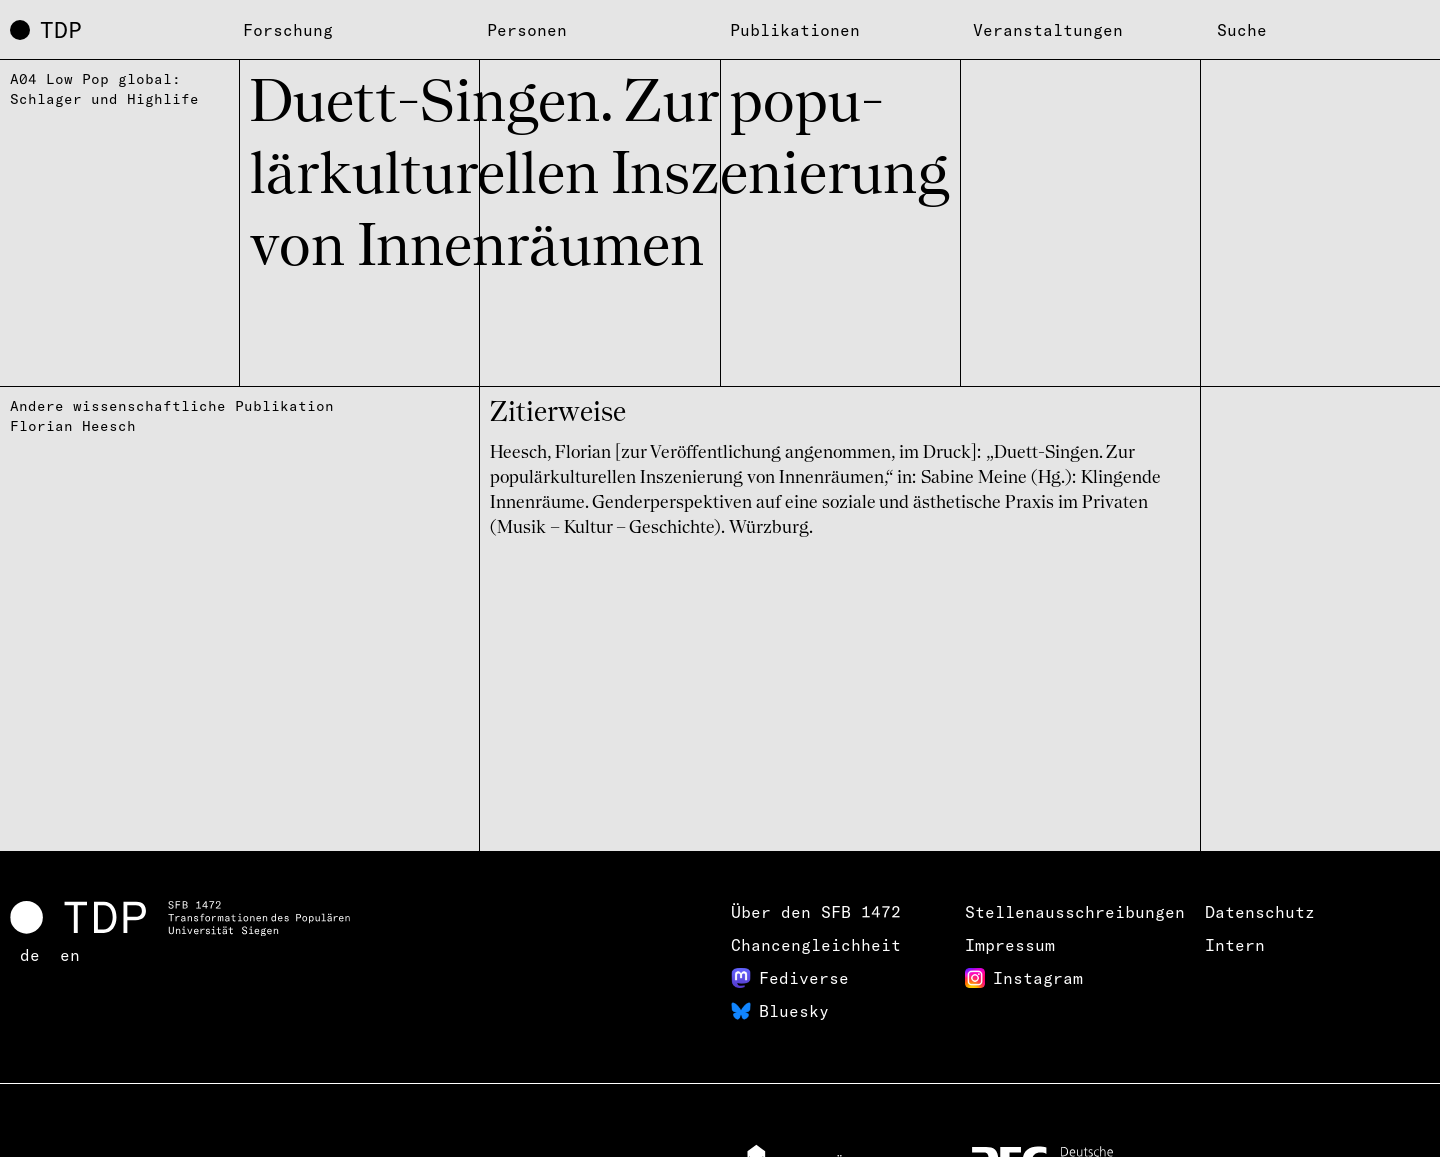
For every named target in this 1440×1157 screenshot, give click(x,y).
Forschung (288, 30)
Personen (527, 30)
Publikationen (795, 30)
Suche (1242, 30)
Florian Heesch (73, 426)
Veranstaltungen (1048, 30)
